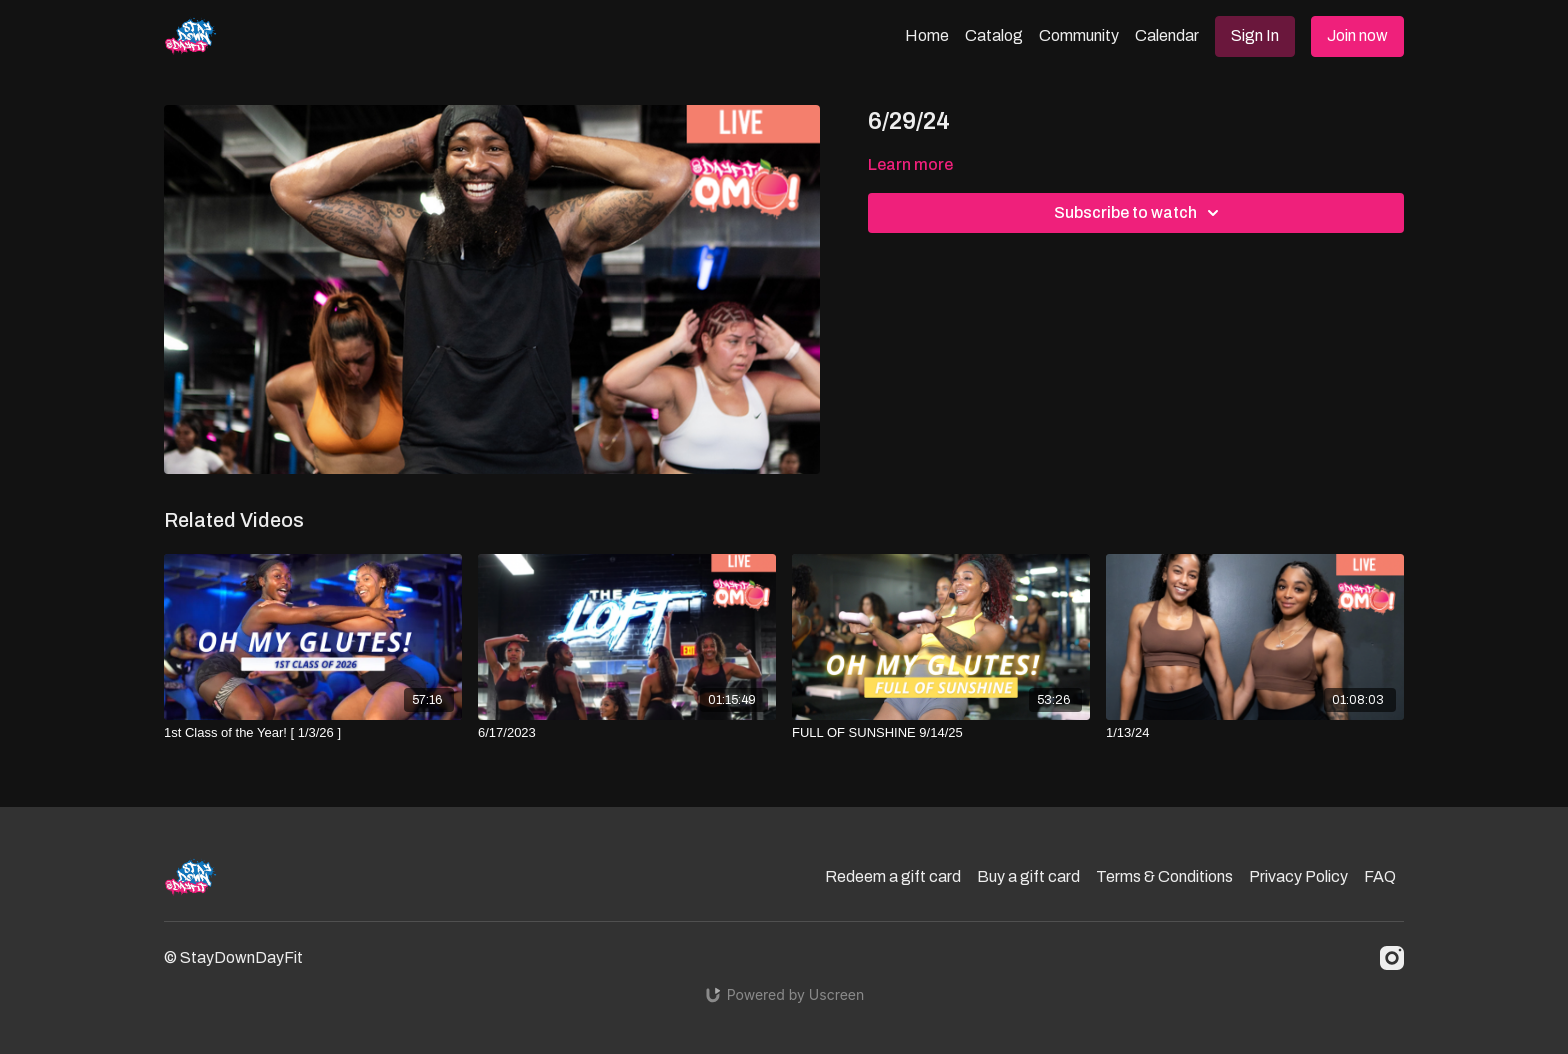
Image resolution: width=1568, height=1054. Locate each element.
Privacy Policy (1298, 876)
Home (927, 35)
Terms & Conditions (1164, 876)
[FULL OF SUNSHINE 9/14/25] (941, 733)
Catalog (994, 35)
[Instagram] (1392, 958)
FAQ (1380, 876)
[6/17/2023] (627, 733)
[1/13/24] (1255, 733)
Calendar (1167, 35)
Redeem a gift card (893, 876)
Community (1079, 35)
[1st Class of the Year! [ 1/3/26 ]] (313, 733)
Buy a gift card (1028, 876)
